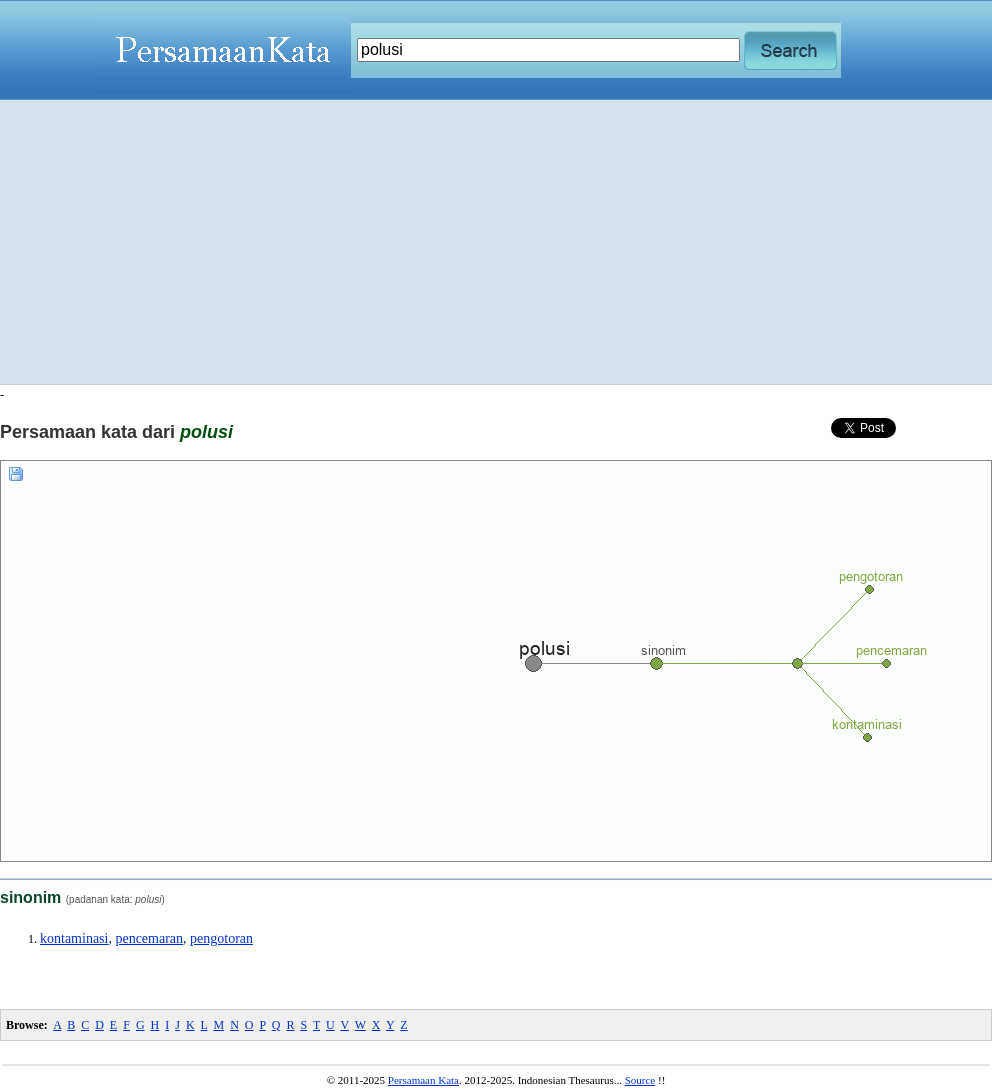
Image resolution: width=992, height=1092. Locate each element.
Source (640, 1080)
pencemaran (149, 938)
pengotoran (221, 938)
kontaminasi (74, 938)
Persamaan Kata (423, 1080)
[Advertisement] (496, 242)
